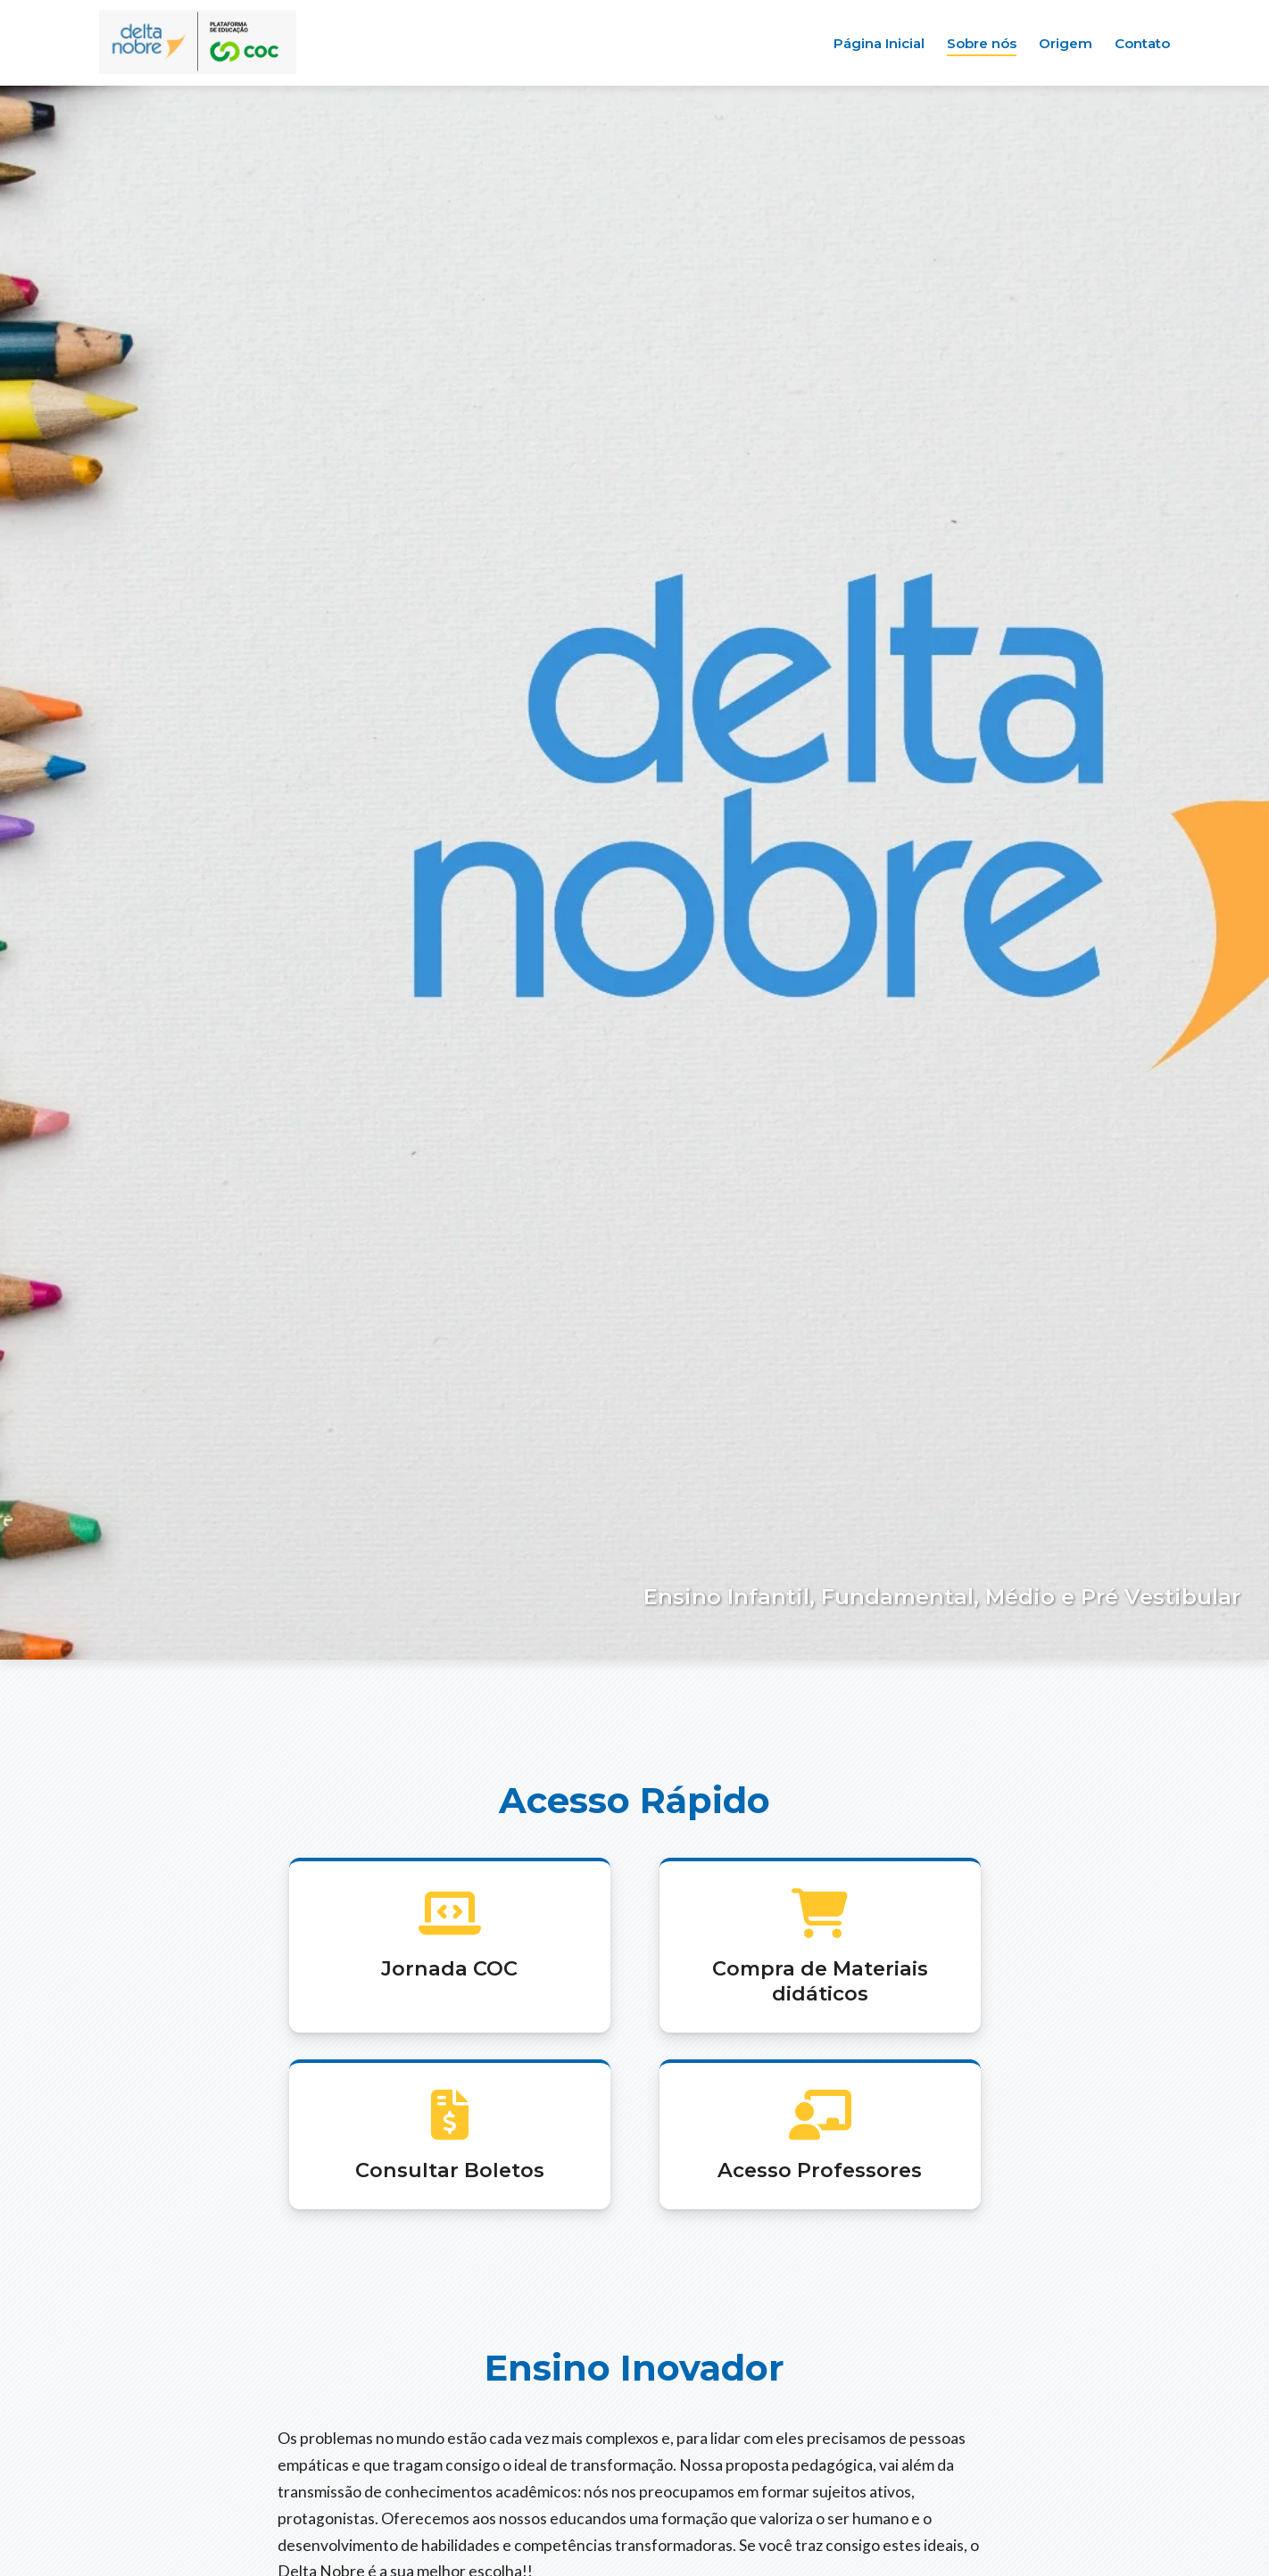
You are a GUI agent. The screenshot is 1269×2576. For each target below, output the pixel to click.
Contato (1142, 43)
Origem (1065, 43)
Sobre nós (981, 43)
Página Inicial (879, 43)
